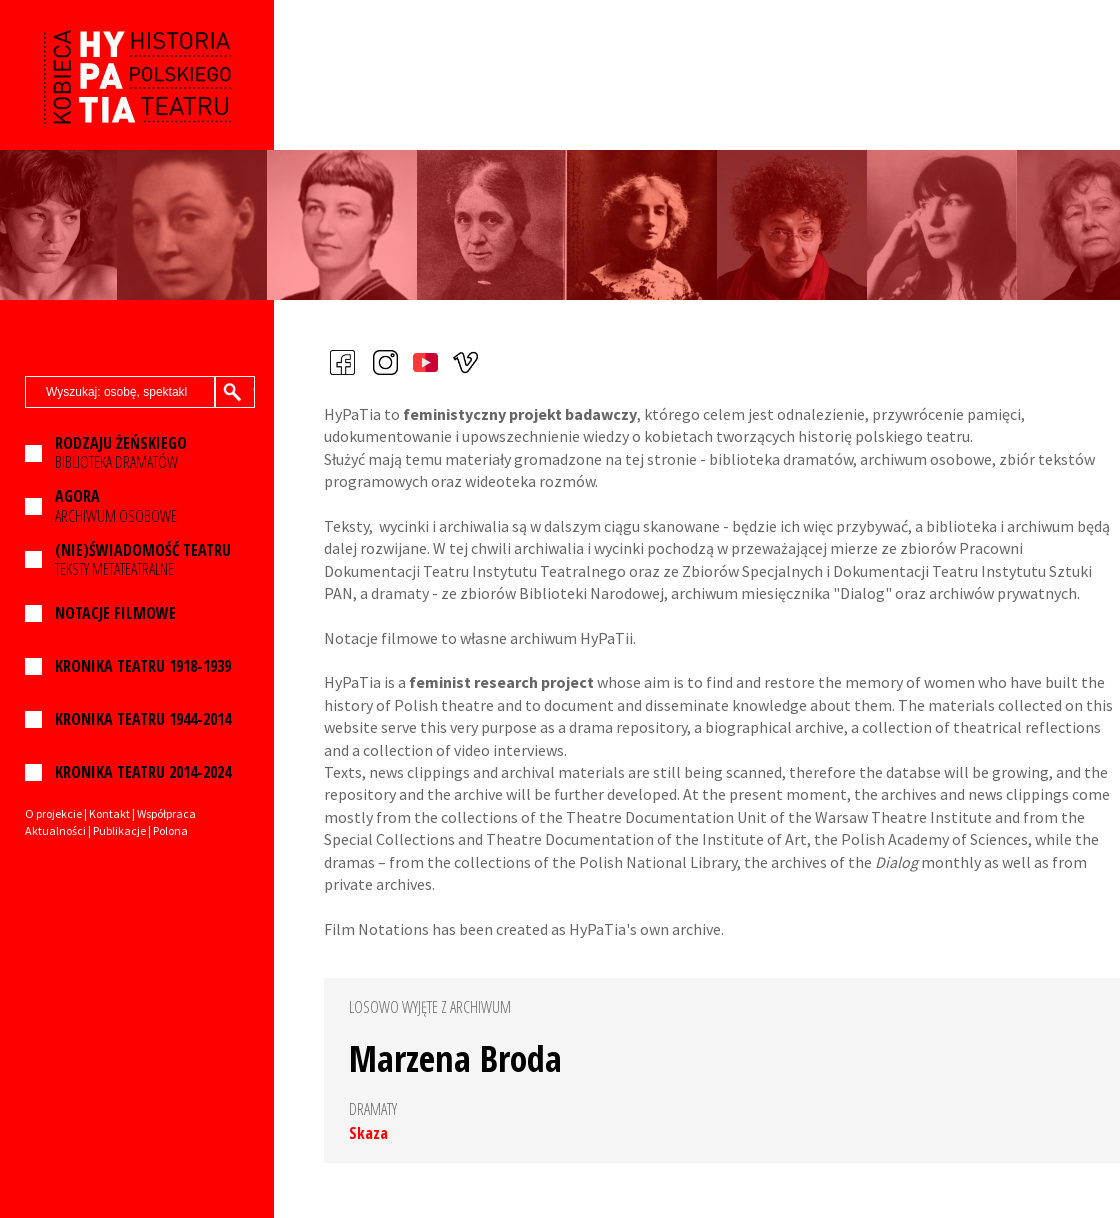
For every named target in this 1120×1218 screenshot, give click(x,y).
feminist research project (501, 682)
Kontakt (109, 813)
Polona (170, 830)
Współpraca (166, 813)
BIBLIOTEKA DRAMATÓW (121, 453)
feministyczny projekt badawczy (520, 414)
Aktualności (55, 830)
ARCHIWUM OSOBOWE (116, 506)
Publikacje (119, 830)
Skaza (368, 1133)
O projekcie (53, 813)
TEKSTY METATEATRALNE (143, 560)
